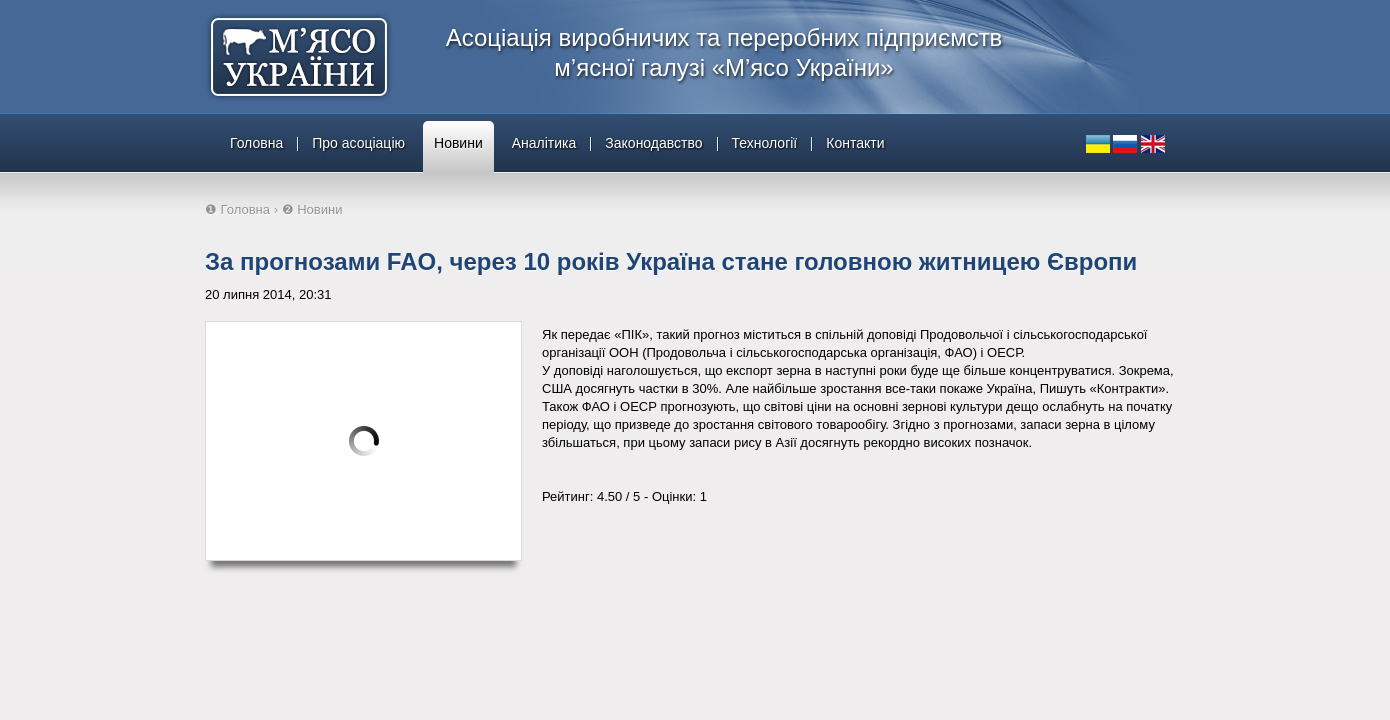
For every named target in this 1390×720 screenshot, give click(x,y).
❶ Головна (237, 209)
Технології (765, 143)
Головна (256, 143)
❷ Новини (312, 209)
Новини (458, 143)
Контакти (855, 143)
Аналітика (544, 143)
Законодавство (653, 143)
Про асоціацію (358, 143)
